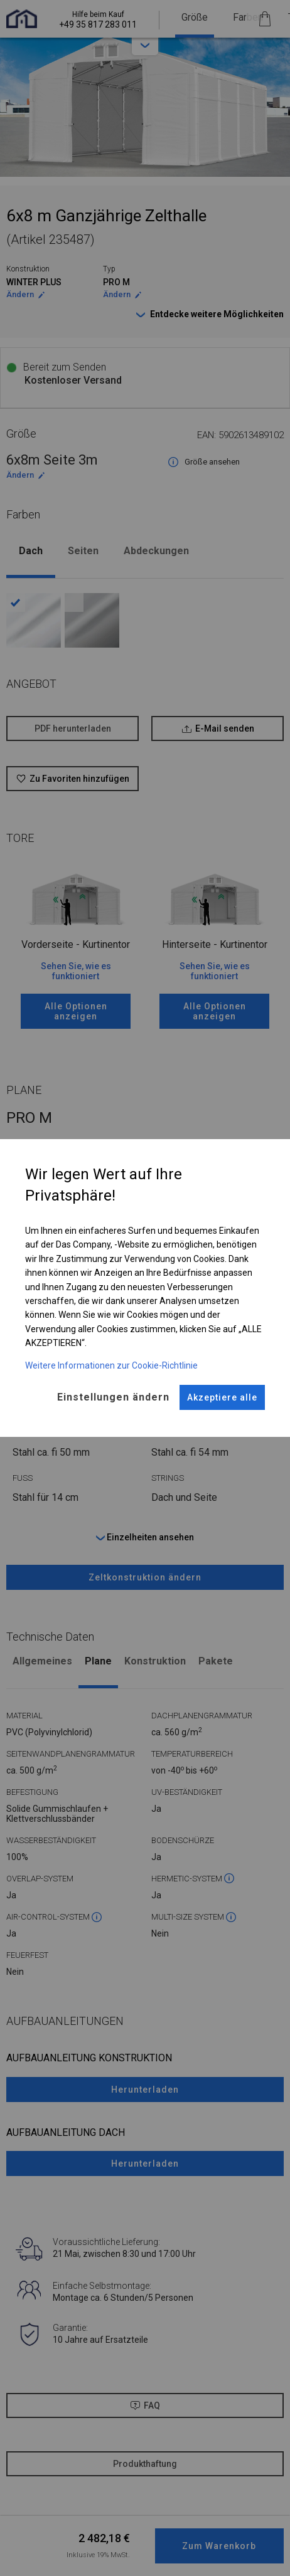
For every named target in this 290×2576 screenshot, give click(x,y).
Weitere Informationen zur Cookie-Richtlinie (111, 1365)
